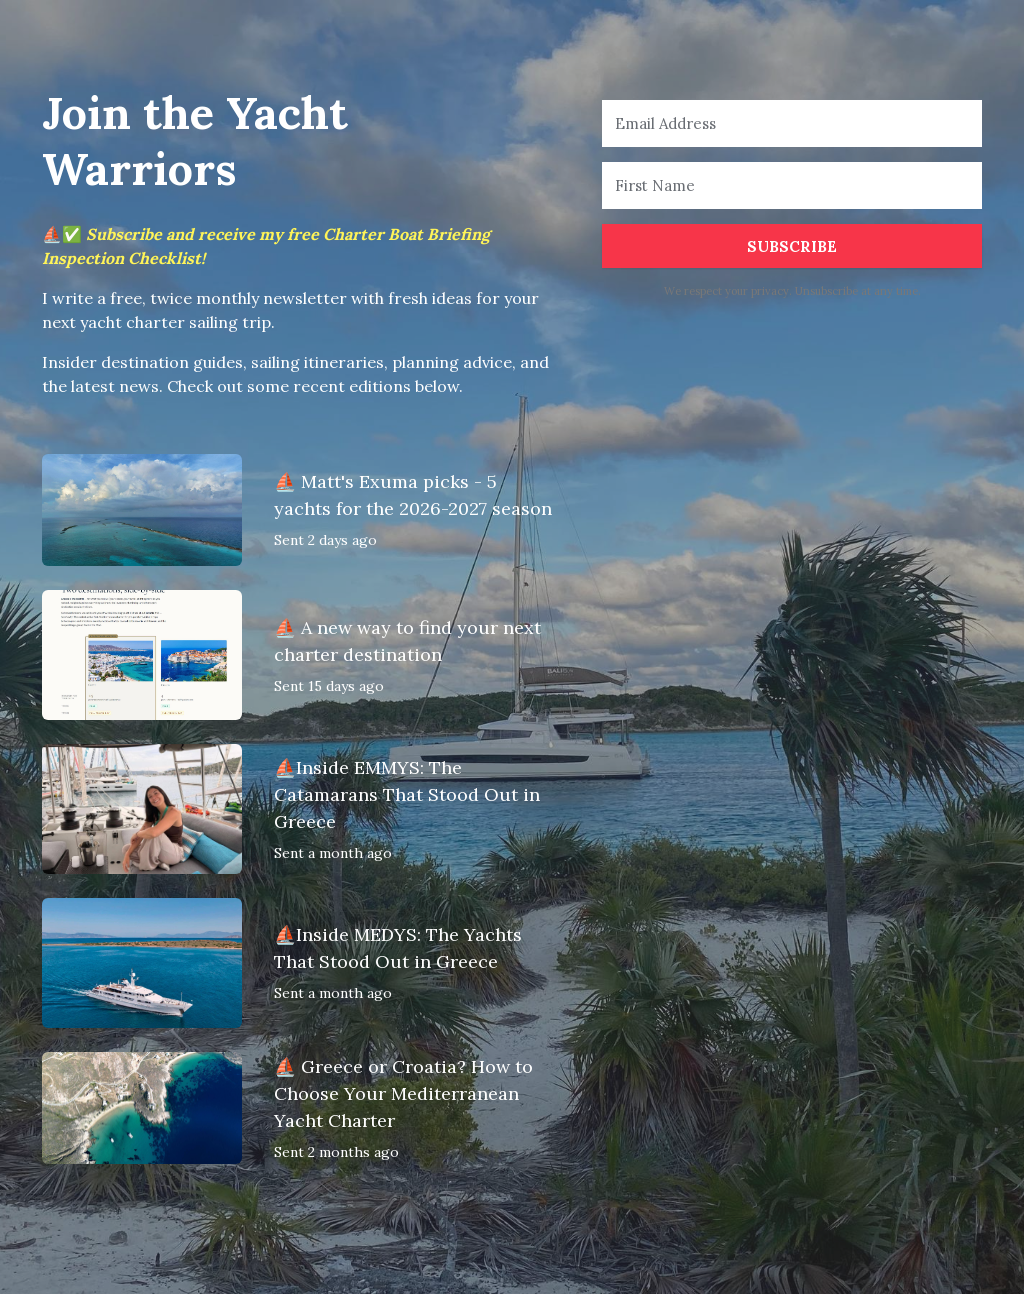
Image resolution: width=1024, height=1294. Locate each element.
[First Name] (792, 185)
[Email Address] (792, 123)
